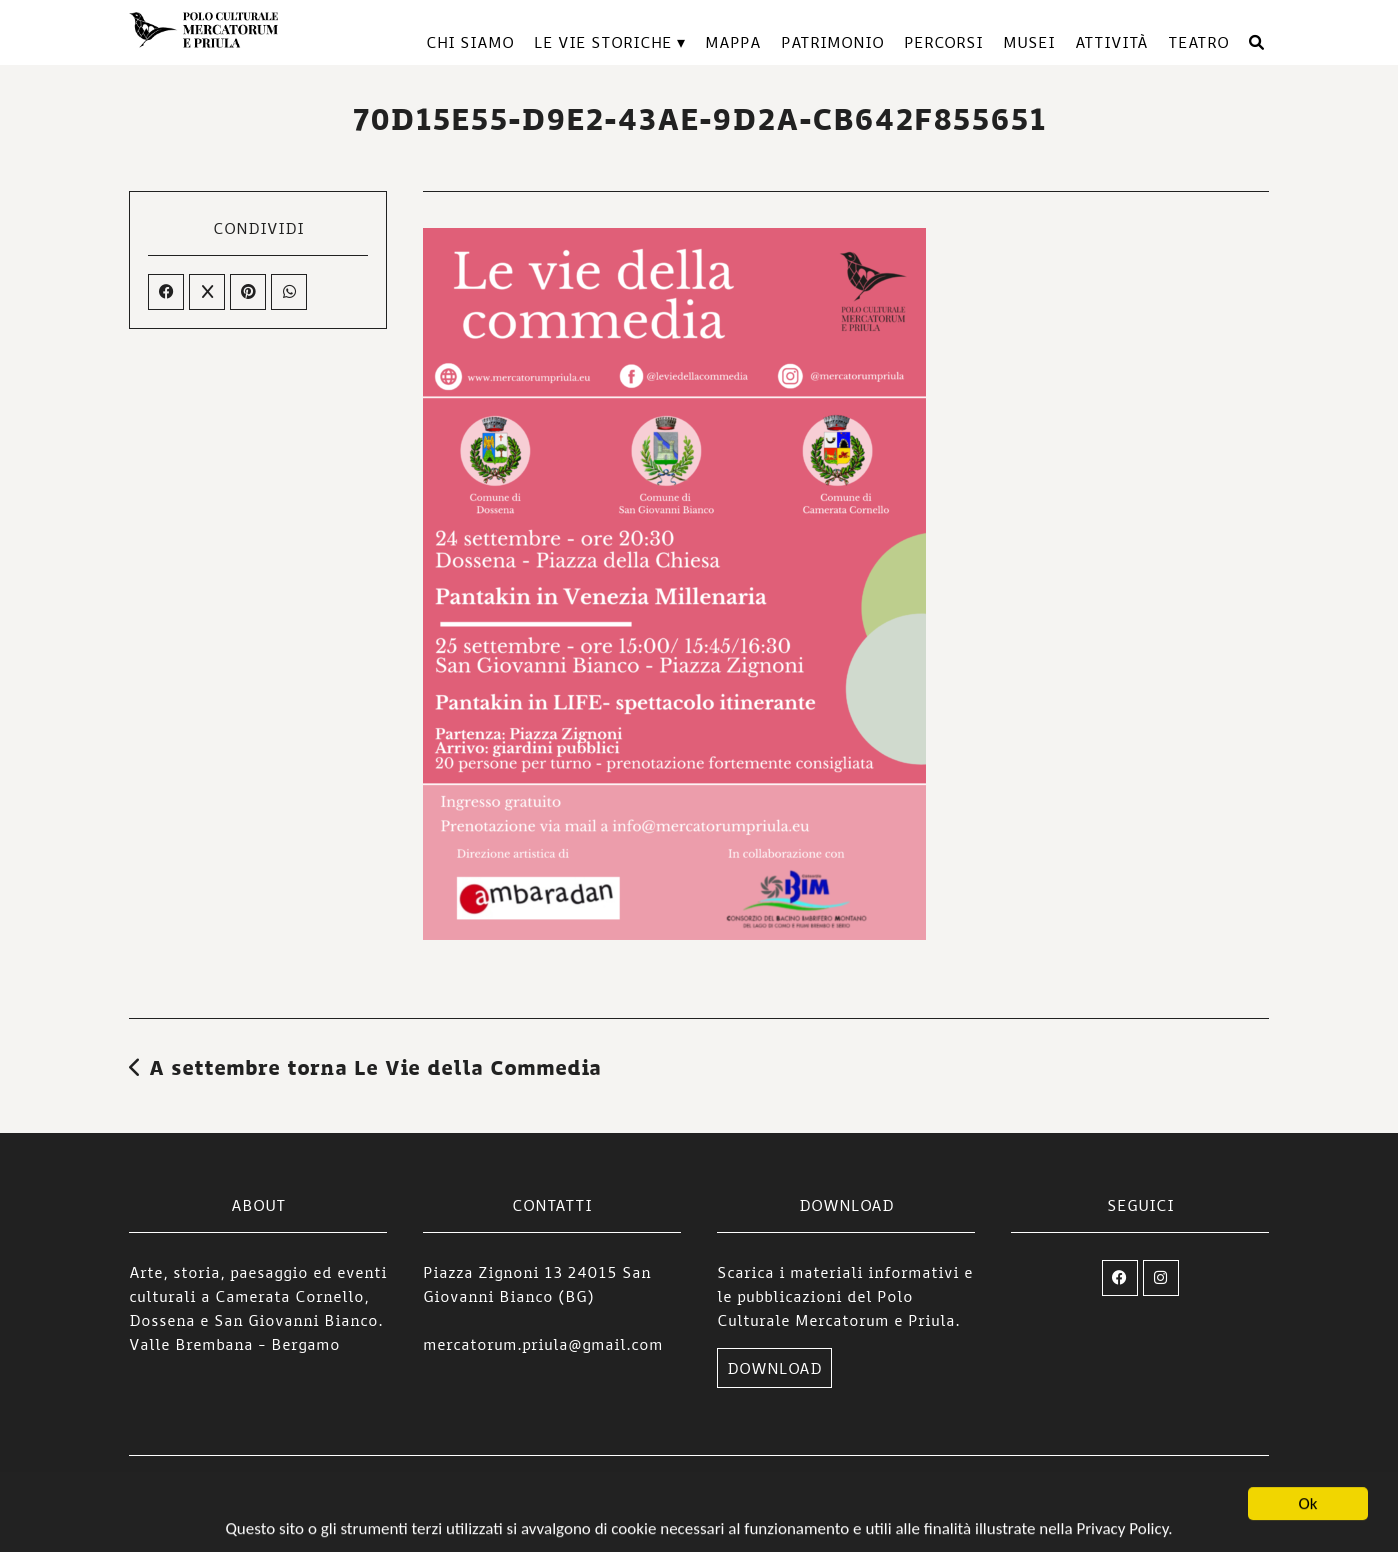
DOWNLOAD (774, 1368)
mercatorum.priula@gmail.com (543, 1344)
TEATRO (1198, 42)
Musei (1029, 42)
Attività (1111, 42)
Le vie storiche (603, 42)
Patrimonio (832, 42)
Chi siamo (470, 42)
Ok (1308, 1505)
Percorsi (943, 42)
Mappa (733, 42)
